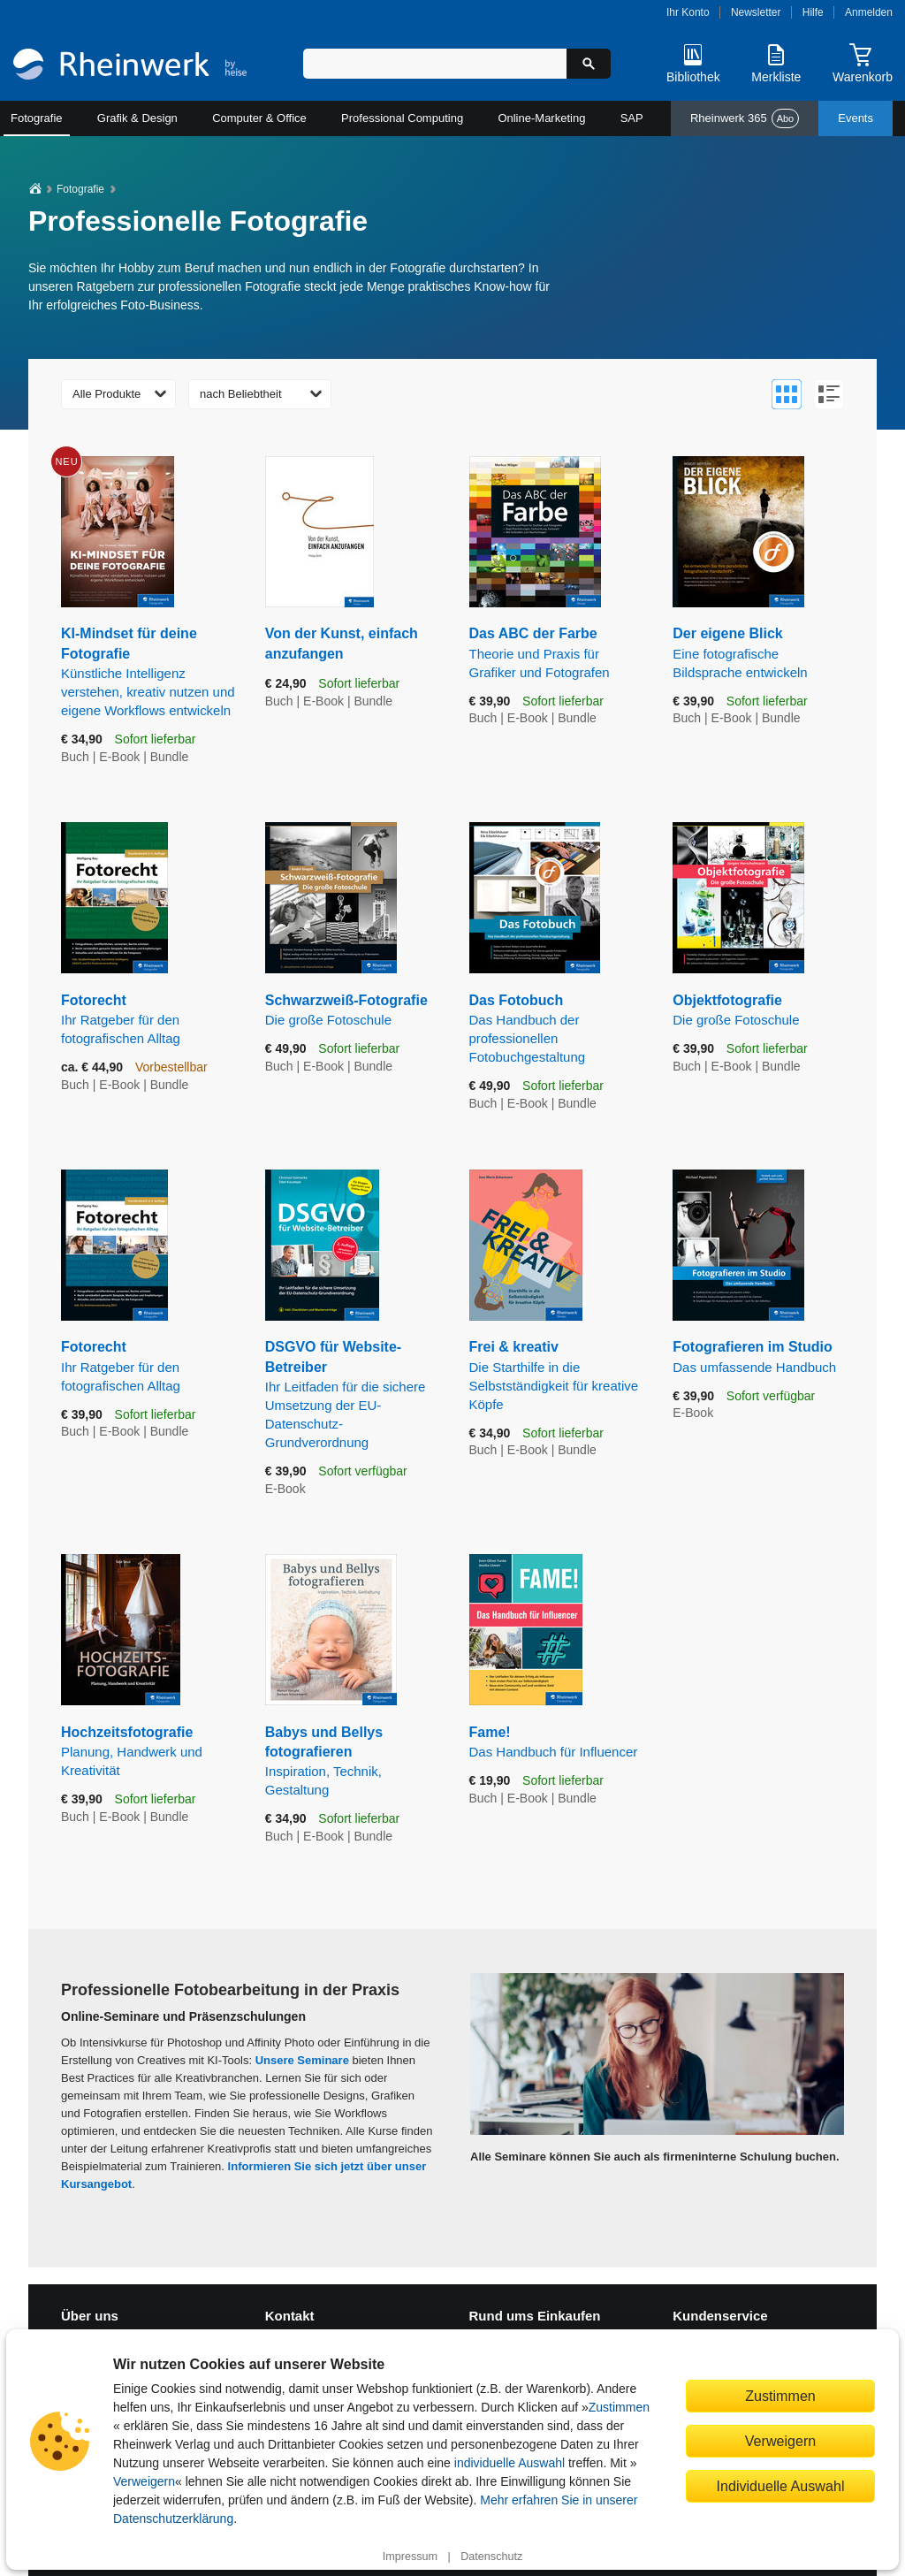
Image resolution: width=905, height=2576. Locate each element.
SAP (631, 118)
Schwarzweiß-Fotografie (354, 1011)
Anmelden (869, 12)
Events (855, 118)
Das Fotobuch (558, 1029)
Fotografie (37, 118)
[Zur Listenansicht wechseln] (829, 394)
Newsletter (756, 12)
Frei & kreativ (558, 1376)
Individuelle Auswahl (781, 2486)
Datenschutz (491, 2556)
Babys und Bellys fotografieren (354, 1762)
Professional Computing (402, 118)
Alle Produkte (106, 393)
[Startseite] (129, 66)
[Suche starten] (589, 64)
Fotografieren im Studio (761, 1357)
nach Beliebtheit (241, 393)
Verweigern (144, 2481)
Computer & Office (259, 118)
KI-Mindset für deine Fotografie (150, 673)
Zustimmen (619, 2407)
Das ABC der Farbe (558, 653)
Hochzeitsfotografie (150, 1752)
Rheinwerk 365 (744, 118)
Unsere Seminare (302, 2060)
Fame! (558, 1743)
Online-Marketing (541, 118)
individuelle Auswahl (509, 2463)
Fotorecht (150, 1020)
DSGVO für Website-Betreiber (354, 1395)
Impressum (410, 2556)
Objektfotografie (761, 1011)
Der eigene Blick (761, 653)
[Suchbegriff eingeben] (435, 64)
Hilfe (813, 12)
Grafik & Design (137, 118)
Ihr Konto (688, 12)
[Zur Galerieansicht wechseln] (787, 394)
